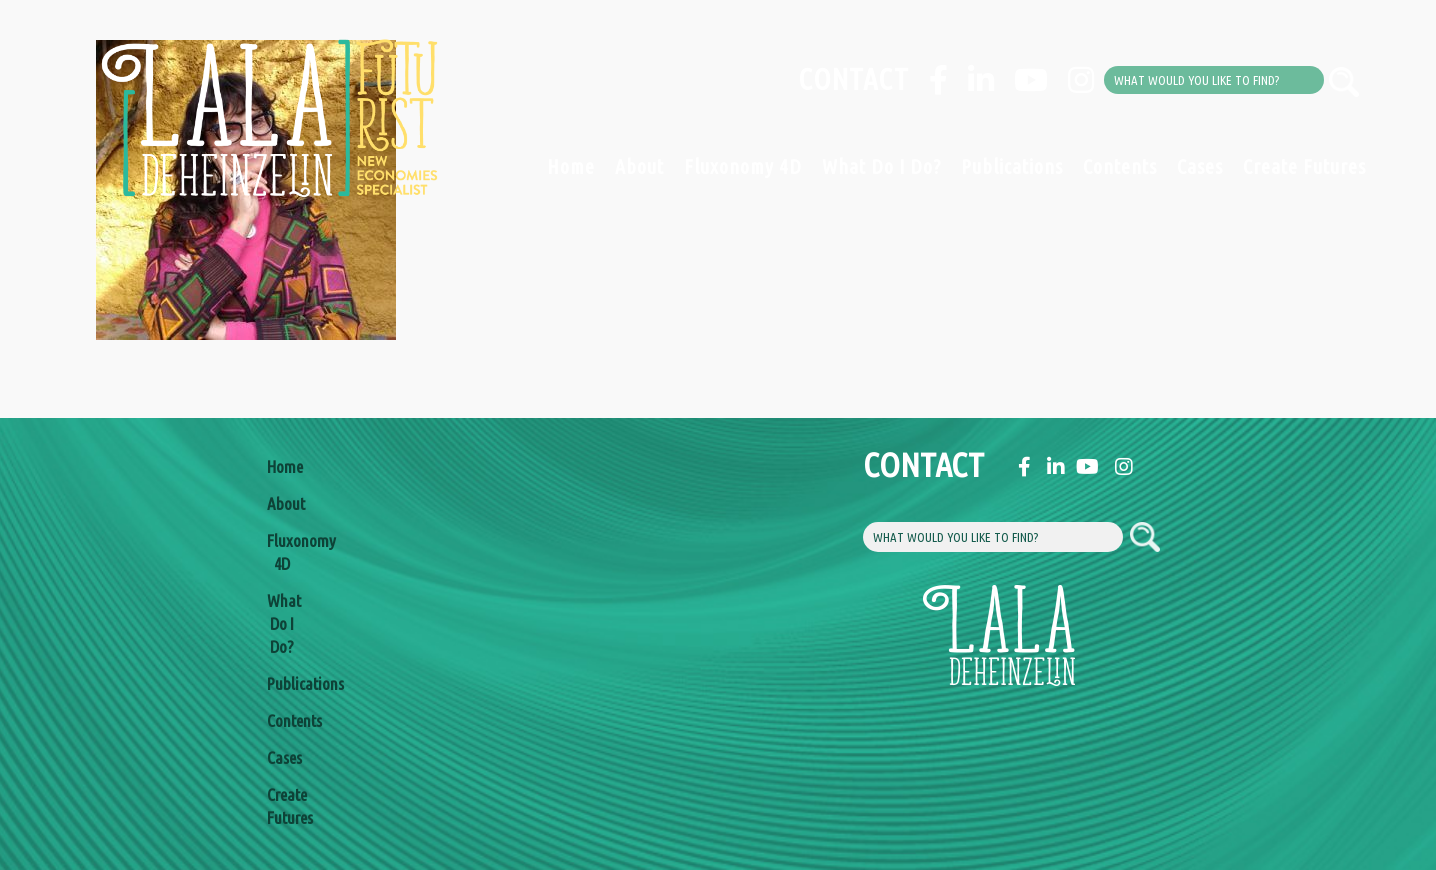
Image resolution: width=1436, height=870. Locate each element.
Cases (1200, 166)
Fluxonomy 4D (743, 166)
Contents (1120, 166)
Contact (853, 79)
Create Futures (1304, 166)
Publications (1012, 166)
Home (571, 166)
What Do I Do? (881, 166)
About (639, 166)
